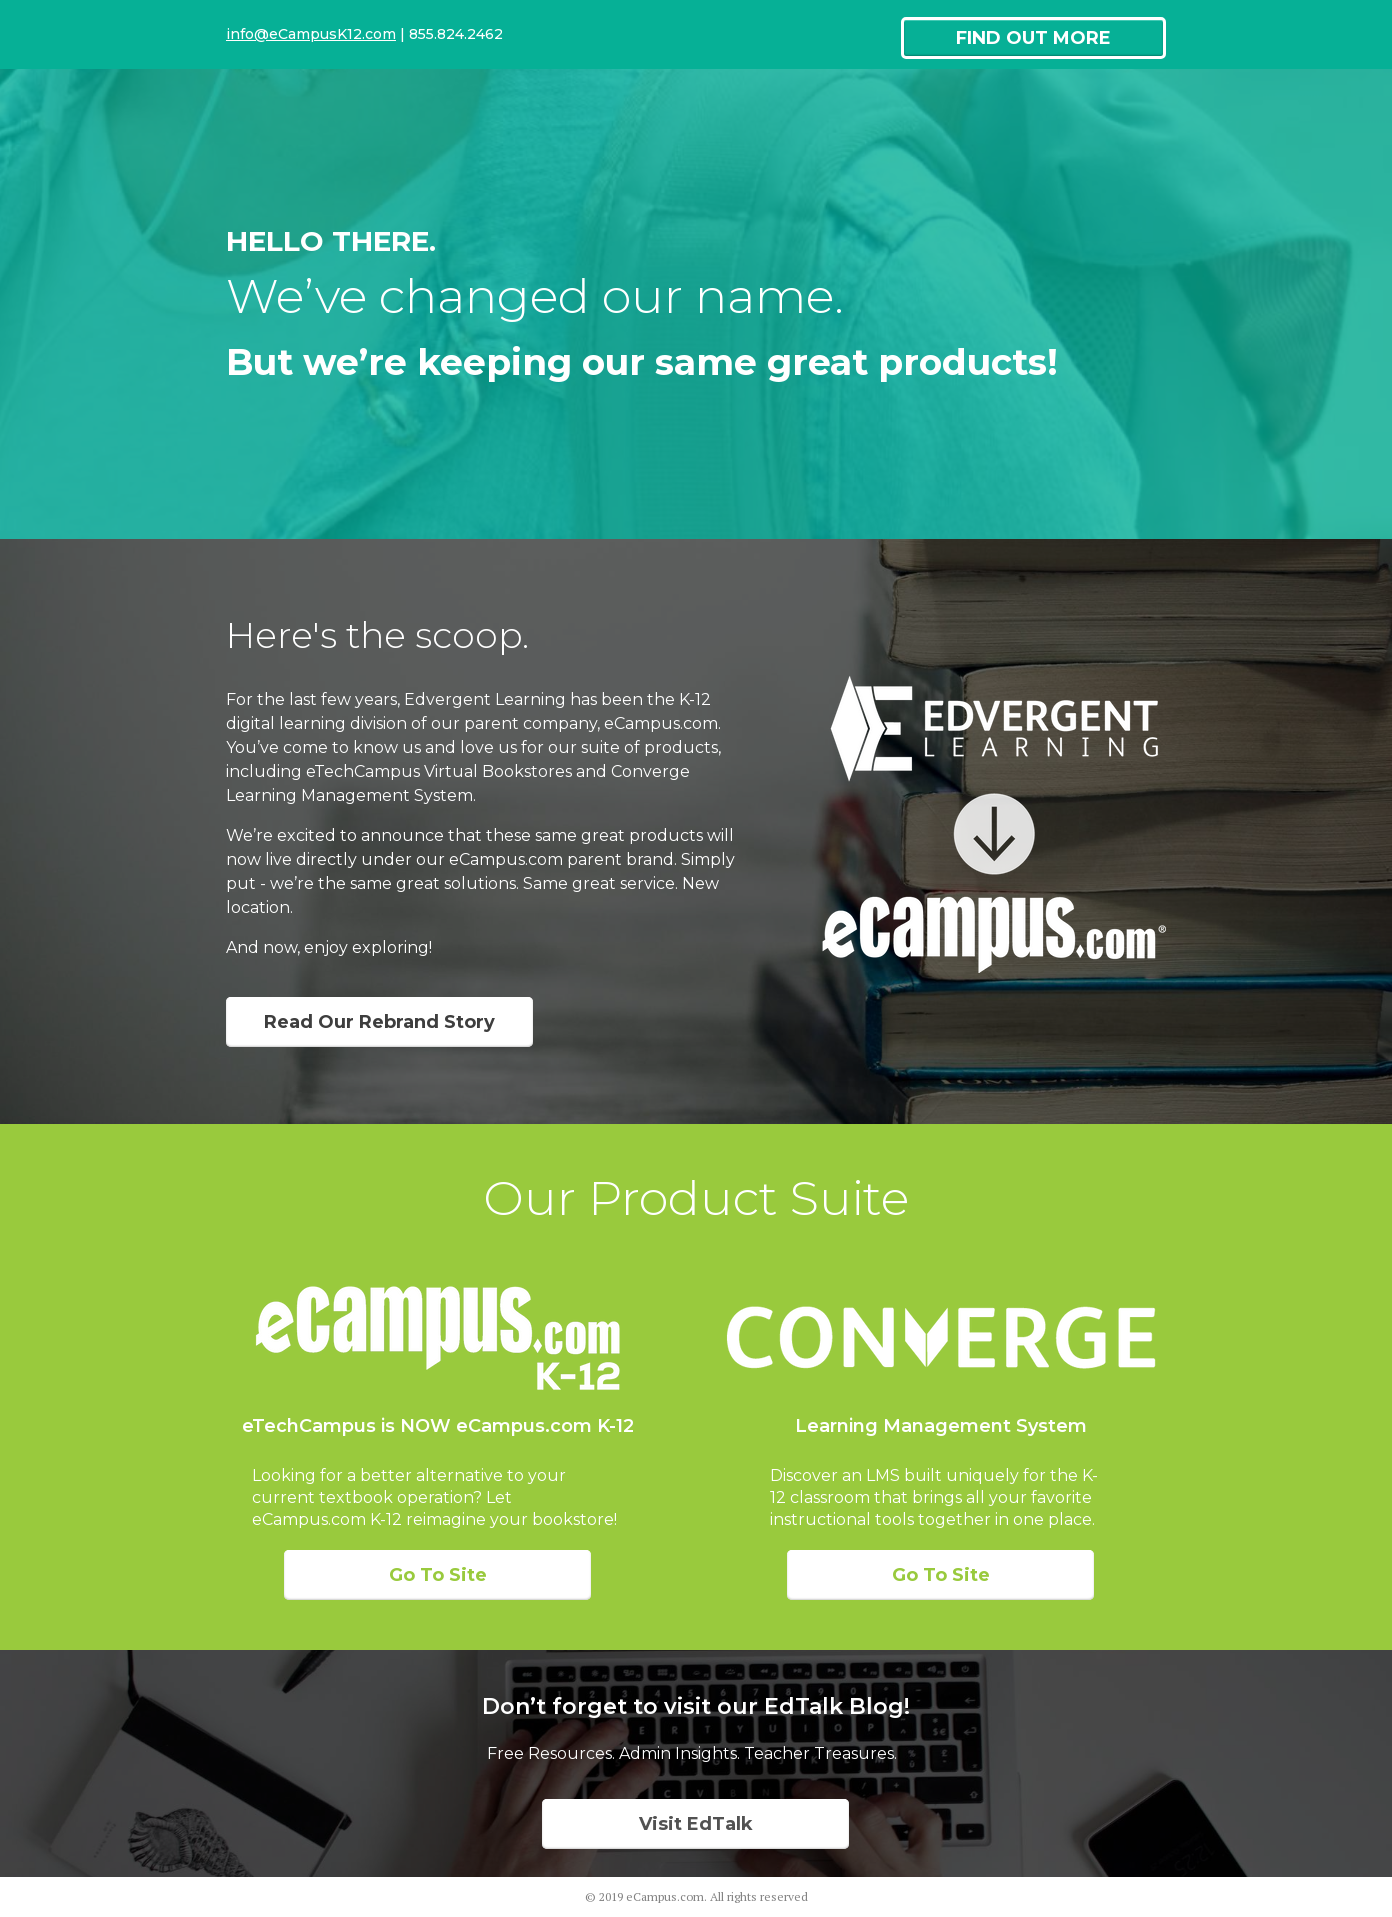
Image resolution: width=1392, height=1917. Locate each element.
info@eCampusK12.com (311, 34)
